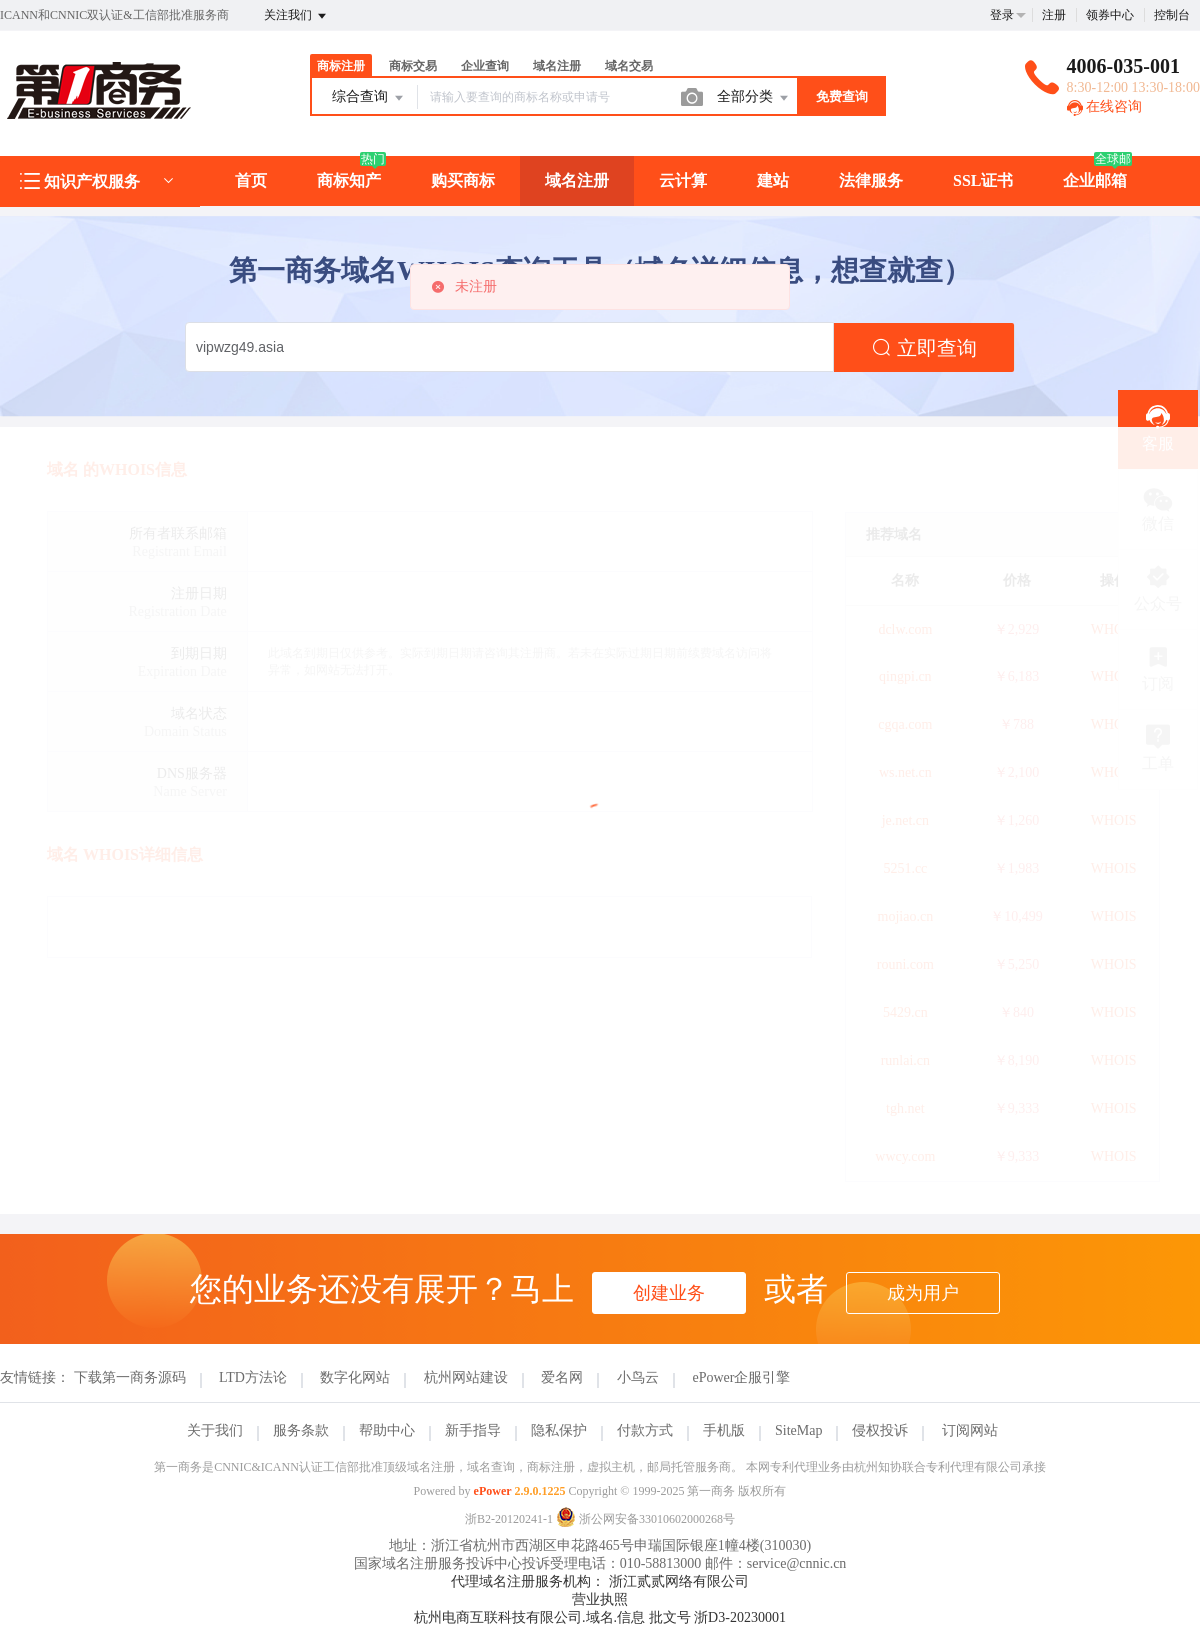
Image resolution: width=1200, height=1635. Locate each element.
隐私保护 (559, 1430)
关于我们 (215, 1430)
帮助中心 (387, 1430)
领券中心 (1110, 15)
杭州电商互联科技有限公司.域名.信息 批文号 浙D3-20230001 (600, 1617)
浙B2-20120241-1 (509, 1519)
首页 (251, 180)
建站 (773, 180)
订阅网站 (970, 1430)
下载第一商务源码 (130, 1377)
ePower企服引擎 (741, 1377)
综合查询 (369, 98)
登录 (1002, 15)
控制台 (1172, 15)
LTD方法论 (253, 1377)
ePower (493, 1491)
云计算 (683, 180)
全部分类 (754, 98)
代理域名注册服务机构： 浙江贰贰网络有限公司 (600, 1581)
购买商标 (463, 180)
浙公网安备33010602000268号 (645, 1519)
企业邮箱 (1095, 180)
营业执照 (600, 1599)
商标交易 (413, 66)
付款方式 (645, 1430)
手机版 (724, 1430)
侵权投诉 (880, 1430)
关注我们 (296, 16)
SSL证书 (983, 180)
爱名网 (562, 1377)
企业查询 (485, 66)
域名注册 (557, 66)
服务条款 (301, 1430)
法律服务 (871, 180)
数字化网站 (355, 1377)
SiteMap (798, 1430)
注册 (1054, 15)
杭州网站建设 (466, 1377)
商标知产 (349, 180)
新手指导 (473, 1430)
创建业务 (669, 1293)
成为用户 (923, 1293)
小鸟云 (638, 1377)
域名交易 (629, 66)
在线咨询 (1105, 106)
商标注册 (341, 66)
